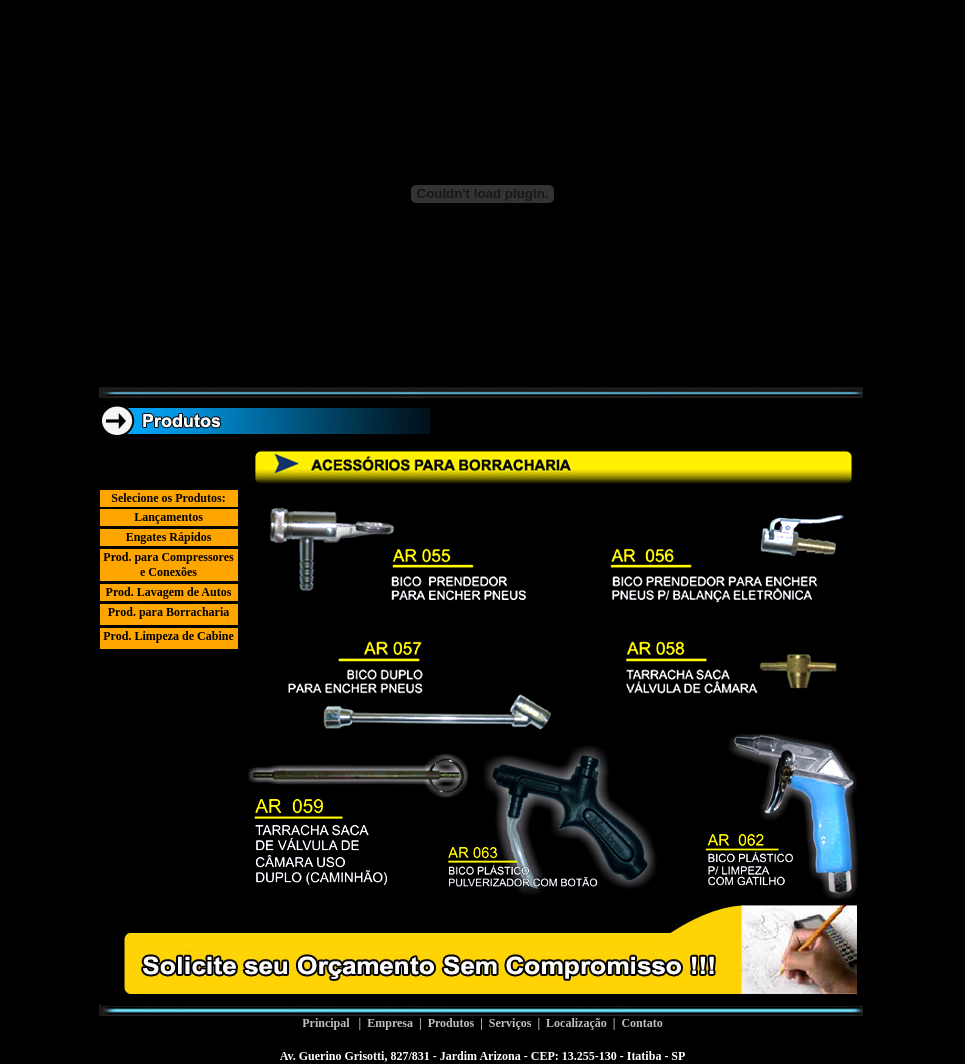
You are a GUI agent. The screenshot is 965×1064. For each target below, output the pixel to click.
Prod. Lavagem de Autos (169, 592)
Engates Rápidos (169, 537)
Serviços (510, 1023)
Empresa (390, 1023)
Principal (325, 1023)
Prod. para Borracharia (168, 612)
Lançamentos (168, 517)
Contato (641, 1023)
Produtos (451, 1023)
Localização (576, 1023)
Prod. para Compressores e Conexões (168, 564)
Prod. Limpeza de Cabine (168, 636)
